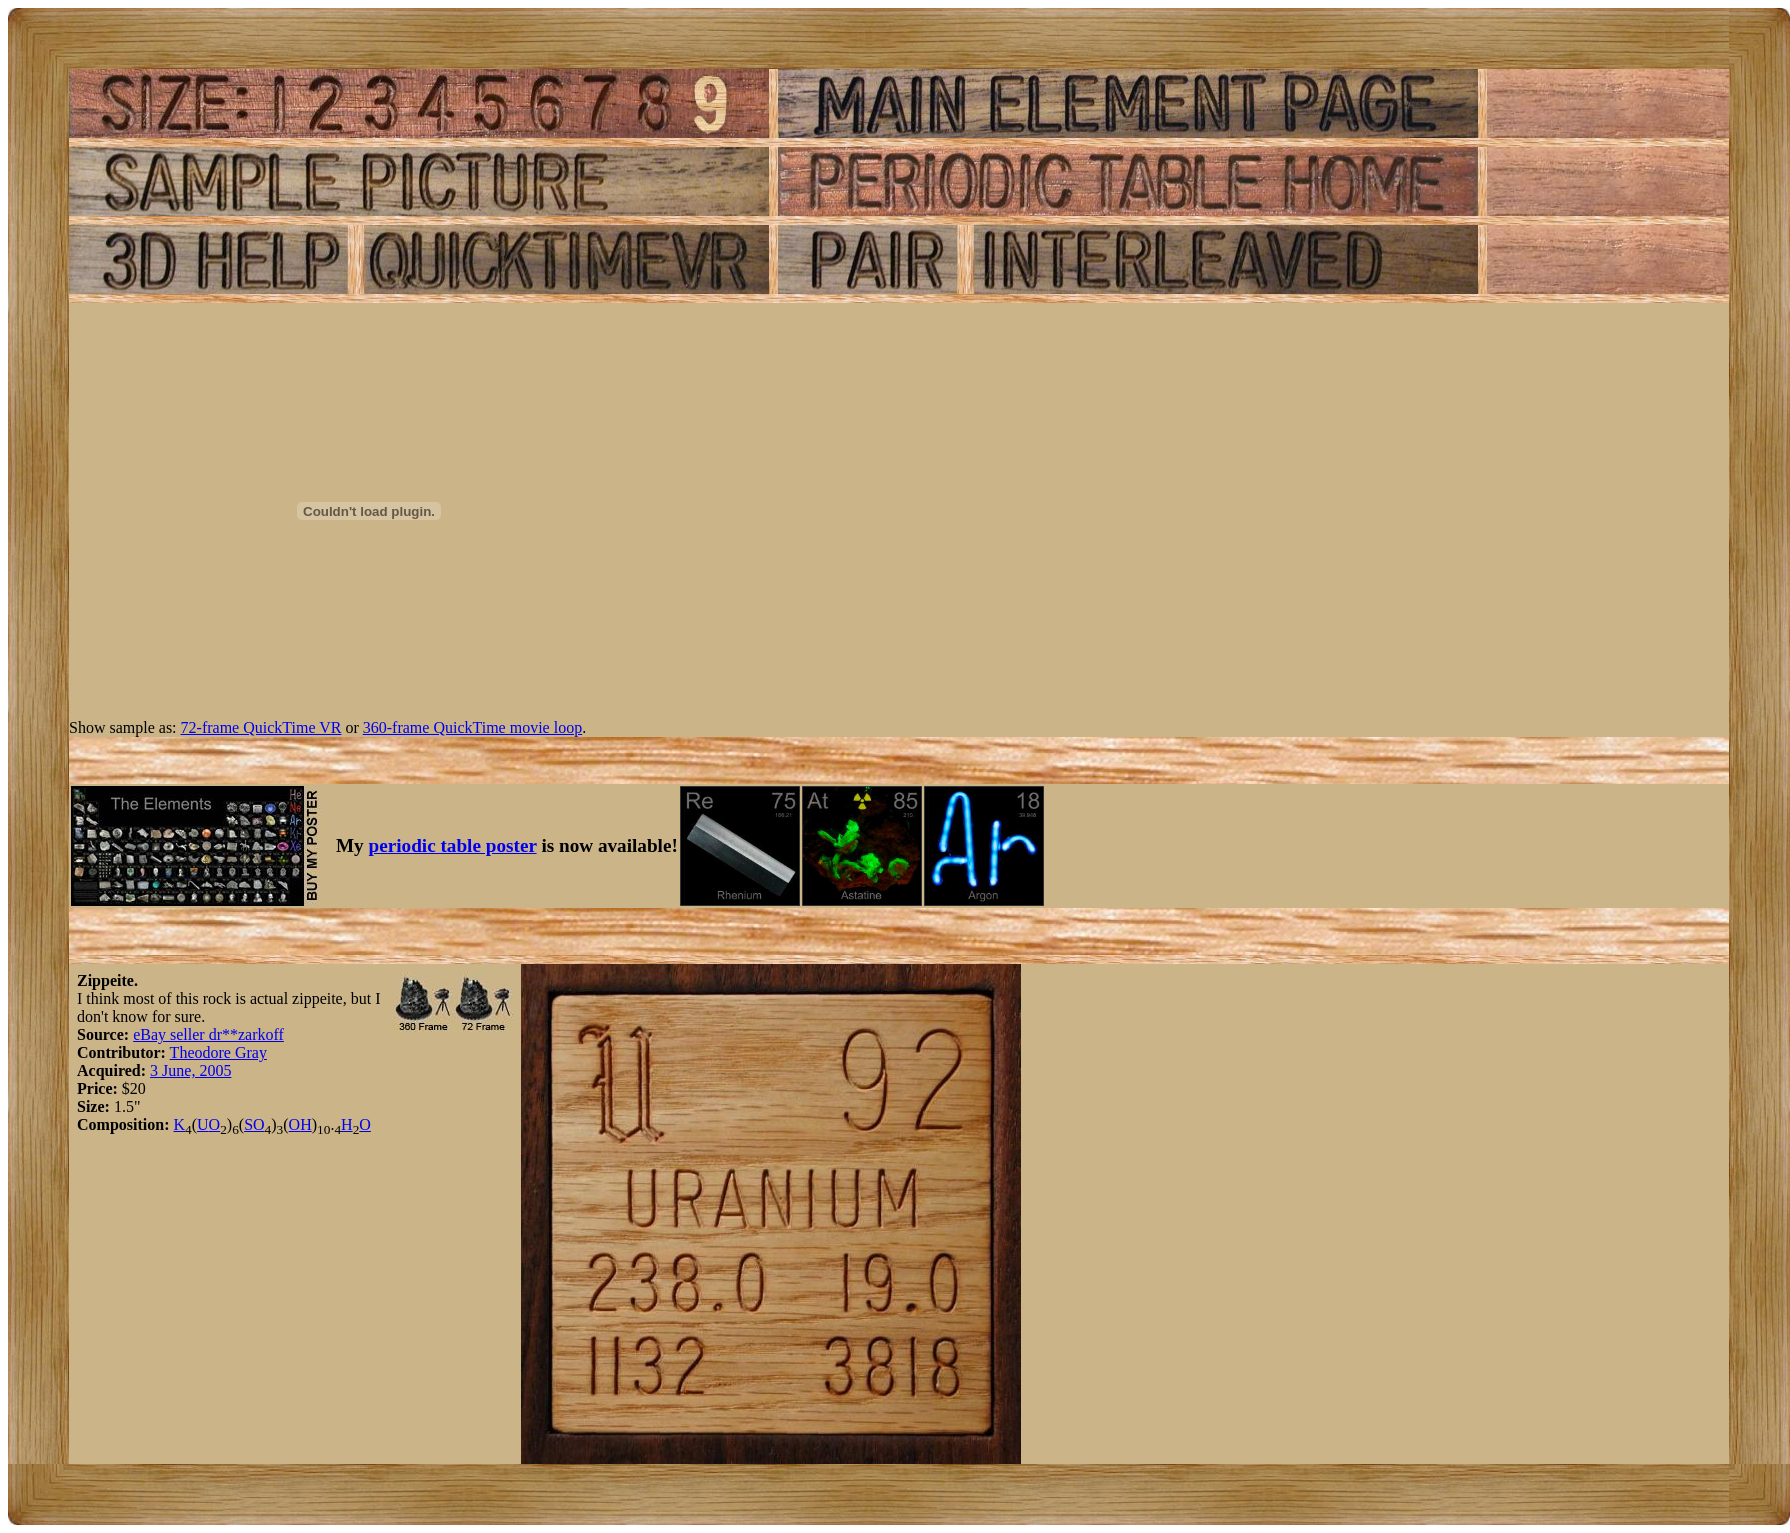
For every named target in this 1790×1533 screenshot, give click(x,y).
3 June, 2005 (190, 1070)
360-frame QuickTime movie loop (472, 727)
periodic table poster (453, 845)
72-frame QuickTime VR (261, 727)
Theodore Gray (218, 1052)
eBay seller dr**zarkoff (208, 1034)
